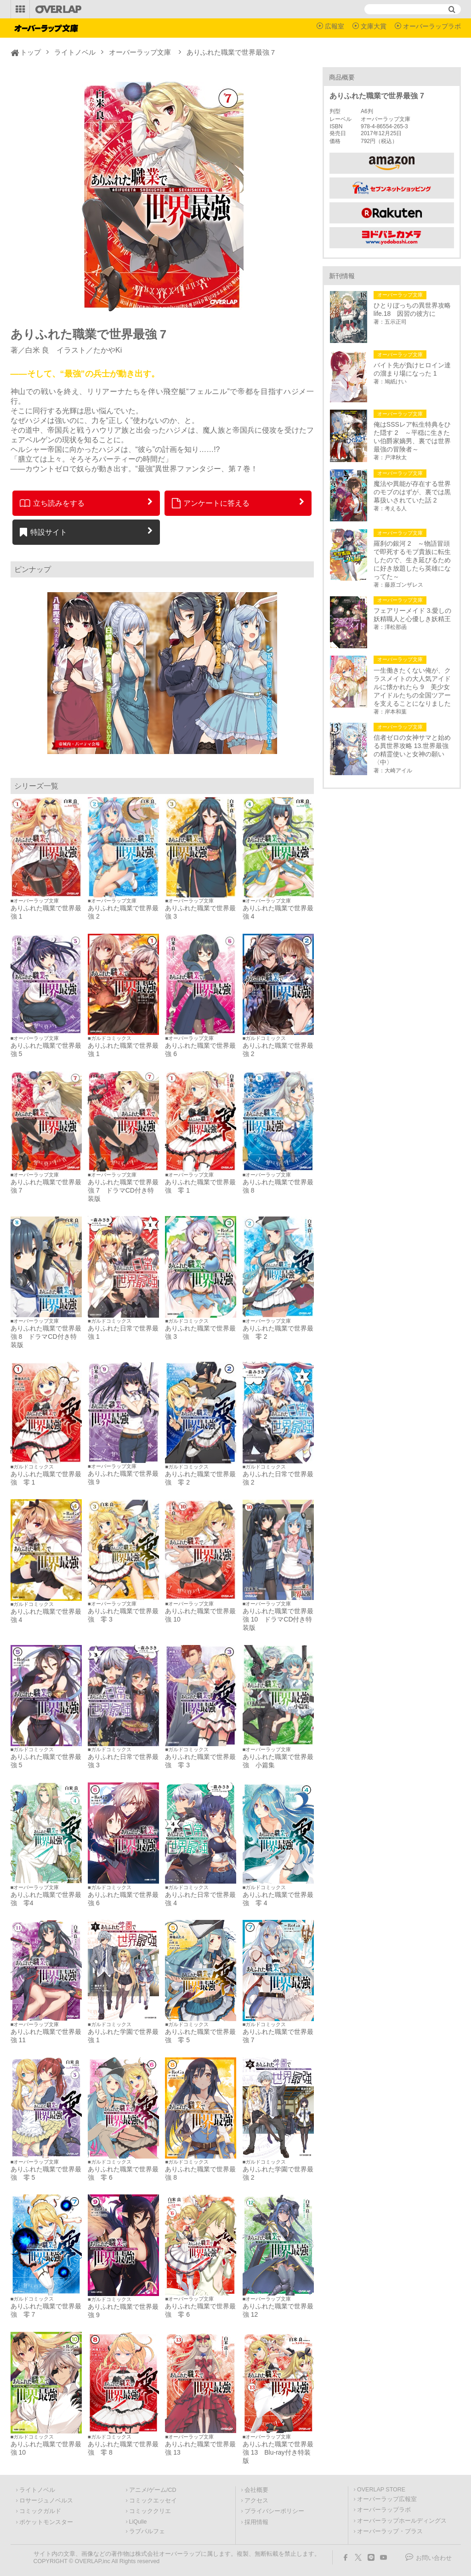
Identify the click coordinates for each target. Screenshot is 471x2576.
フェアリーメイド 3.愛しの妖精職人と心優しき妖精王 (413, 615)
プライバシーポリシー (274, 2511)
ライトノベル (75, 52)
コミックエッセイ (153, 2500)
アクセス (256, 2500)
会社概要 (256, 2490)
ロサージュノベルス (46, 2500)
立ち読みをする (52, 503)
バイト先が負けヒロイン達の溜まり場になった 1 (412, 369)
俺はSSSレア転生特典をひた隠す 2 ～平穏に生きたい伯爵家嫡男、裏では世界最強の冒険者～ (412, 437)
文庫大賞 (373, 26)
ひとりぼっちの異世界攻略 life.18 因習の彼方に (414, 309)
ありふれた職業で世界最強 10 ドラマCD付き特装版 (278, 1619)
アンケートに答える (211, 503)
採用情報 (256, 2522)
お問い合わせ (434, 2558)
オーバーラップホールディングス (402, 2521)
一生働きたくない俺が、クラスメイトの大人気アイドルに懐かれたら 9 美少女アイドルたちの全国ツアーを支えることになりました (412, 687)
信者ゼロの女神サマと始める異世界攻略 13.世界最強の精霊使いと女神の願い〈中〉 (412, 750)
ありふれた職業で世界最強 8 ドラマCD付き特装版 (46, 1336)
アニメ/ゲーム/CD (152, 2490)
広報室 (334, 26)
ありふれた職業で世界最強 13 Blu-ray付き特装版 (278, 2452)
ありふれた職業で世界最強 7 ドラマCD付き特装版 (123, 1190)
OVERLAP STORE (381, 2489)
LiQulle (138, 2522)
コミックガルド (40, 2511)
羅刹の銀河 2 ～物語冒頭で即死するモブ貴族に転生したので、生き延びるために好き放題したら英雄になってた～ (412, 560)
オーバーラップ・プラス (390, 2531)
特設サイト (43, 532)
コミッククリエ (150, 2511)
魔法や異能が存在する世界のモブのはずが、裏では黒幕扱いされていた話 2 (412, 492)
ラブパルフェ (147, 2531)
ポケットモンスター (46, 2522)
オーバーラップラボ (432, 26)
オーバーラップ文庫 (140, 52)
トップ (30, 52)
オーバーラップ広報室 (387, 2499)
